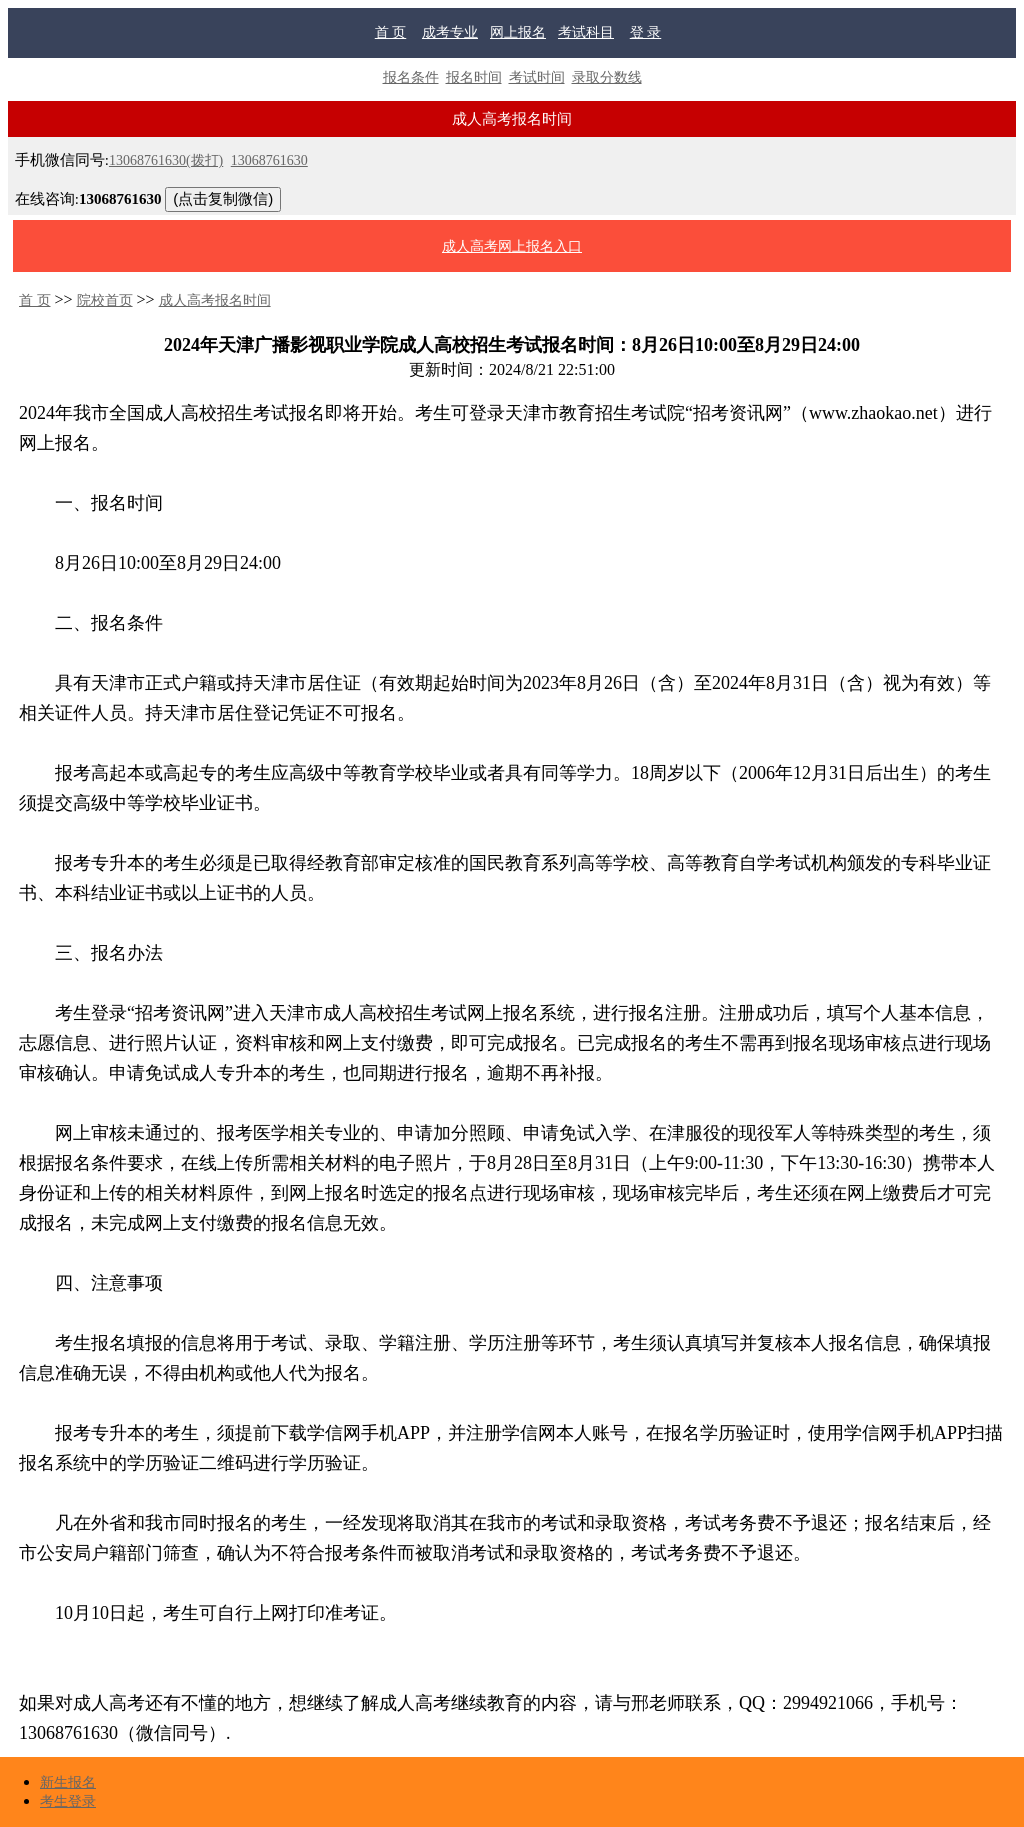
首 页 (391, 32)
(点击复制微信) (223, 198)
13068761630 (269, 160)
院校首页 (105, 300)
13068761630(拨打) (166, 160)
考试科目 (586, 32)
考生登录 (68, 1801)
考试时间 (537, 77)
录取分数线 (607, 77)
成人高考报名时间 (215, 300)
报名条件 (411, 77)
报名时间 (474, 77)
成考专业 (450, 32)
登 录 (646, 32)
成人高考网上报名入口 (512, 246)
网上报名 (518, 32)
